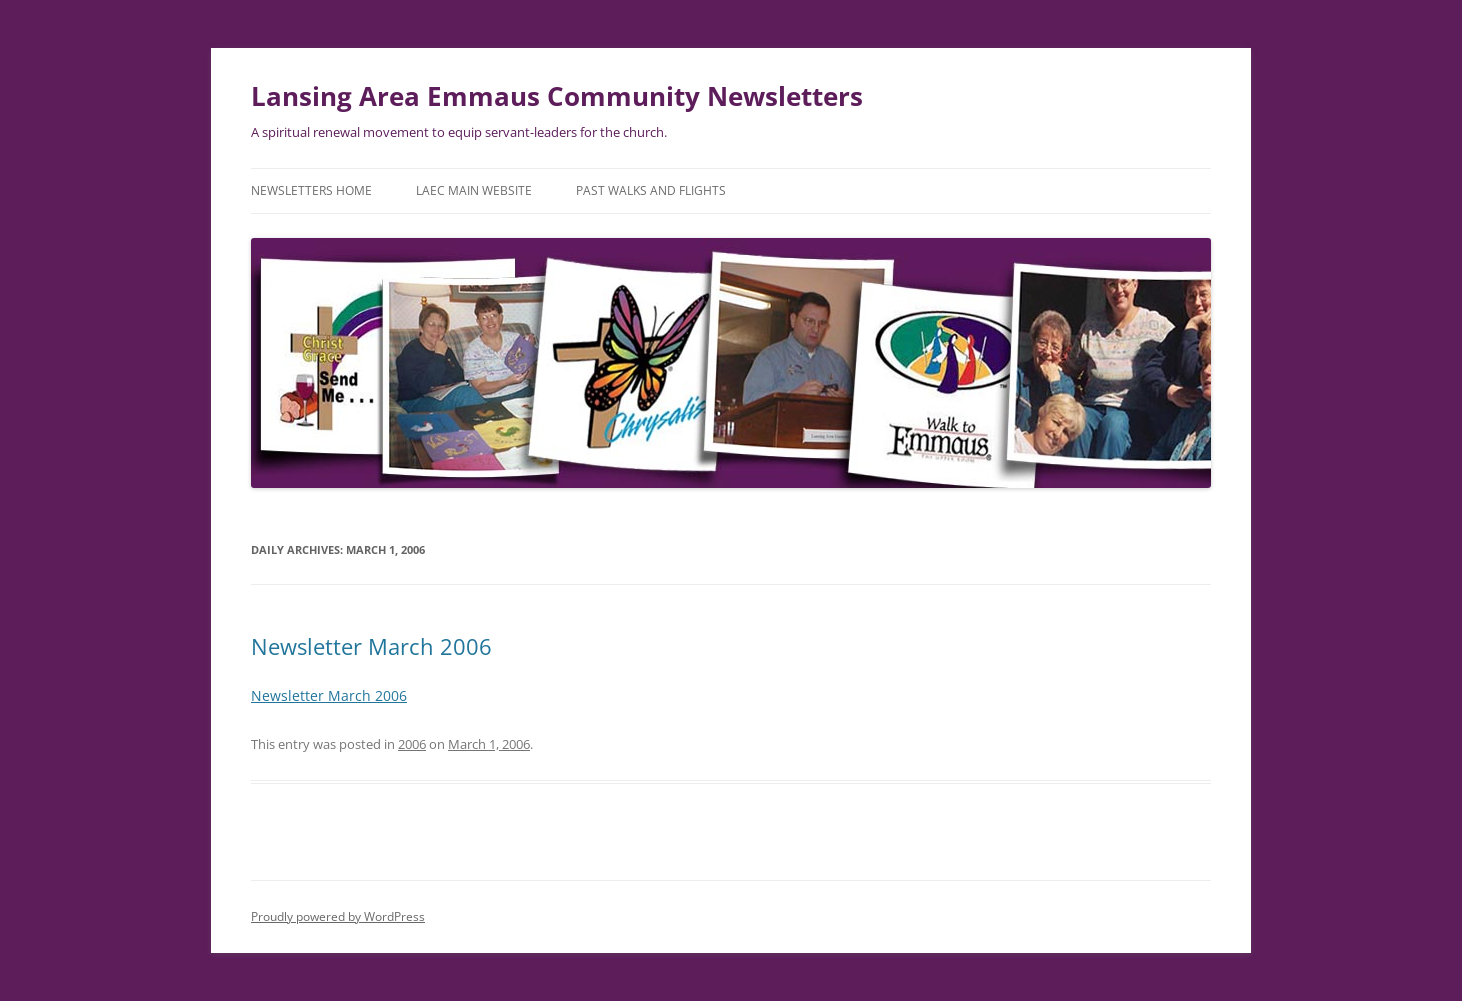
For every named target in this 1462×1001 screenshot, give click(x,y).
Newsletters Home (311, 190)
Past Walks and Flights (651, 190)
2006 (412, 744)
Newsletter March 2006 (371, 646)
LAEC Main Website (474, 190)
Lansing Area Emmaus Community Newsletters (557, 96)
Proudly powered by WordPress (338, 916)
